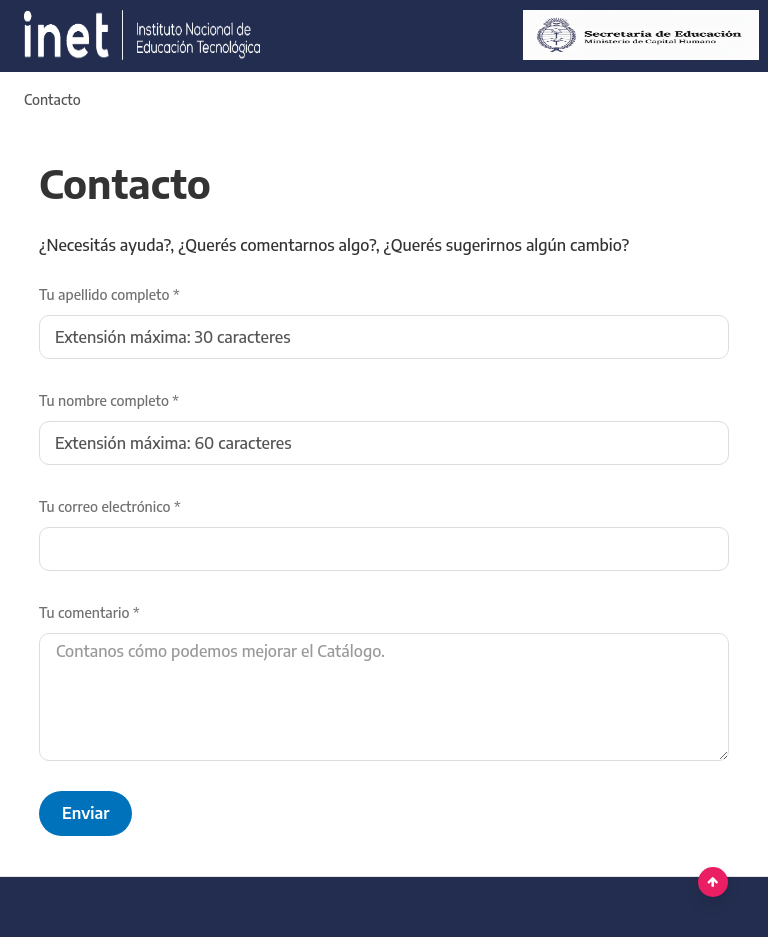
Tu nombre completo (109, 400)
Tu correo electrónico (110, 506)
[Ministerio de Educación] (633, 36)
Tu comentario (89, 612)
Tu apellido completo (109, 294)
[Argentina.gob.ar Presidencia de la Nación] (134, 36)
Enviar (85, 813)
